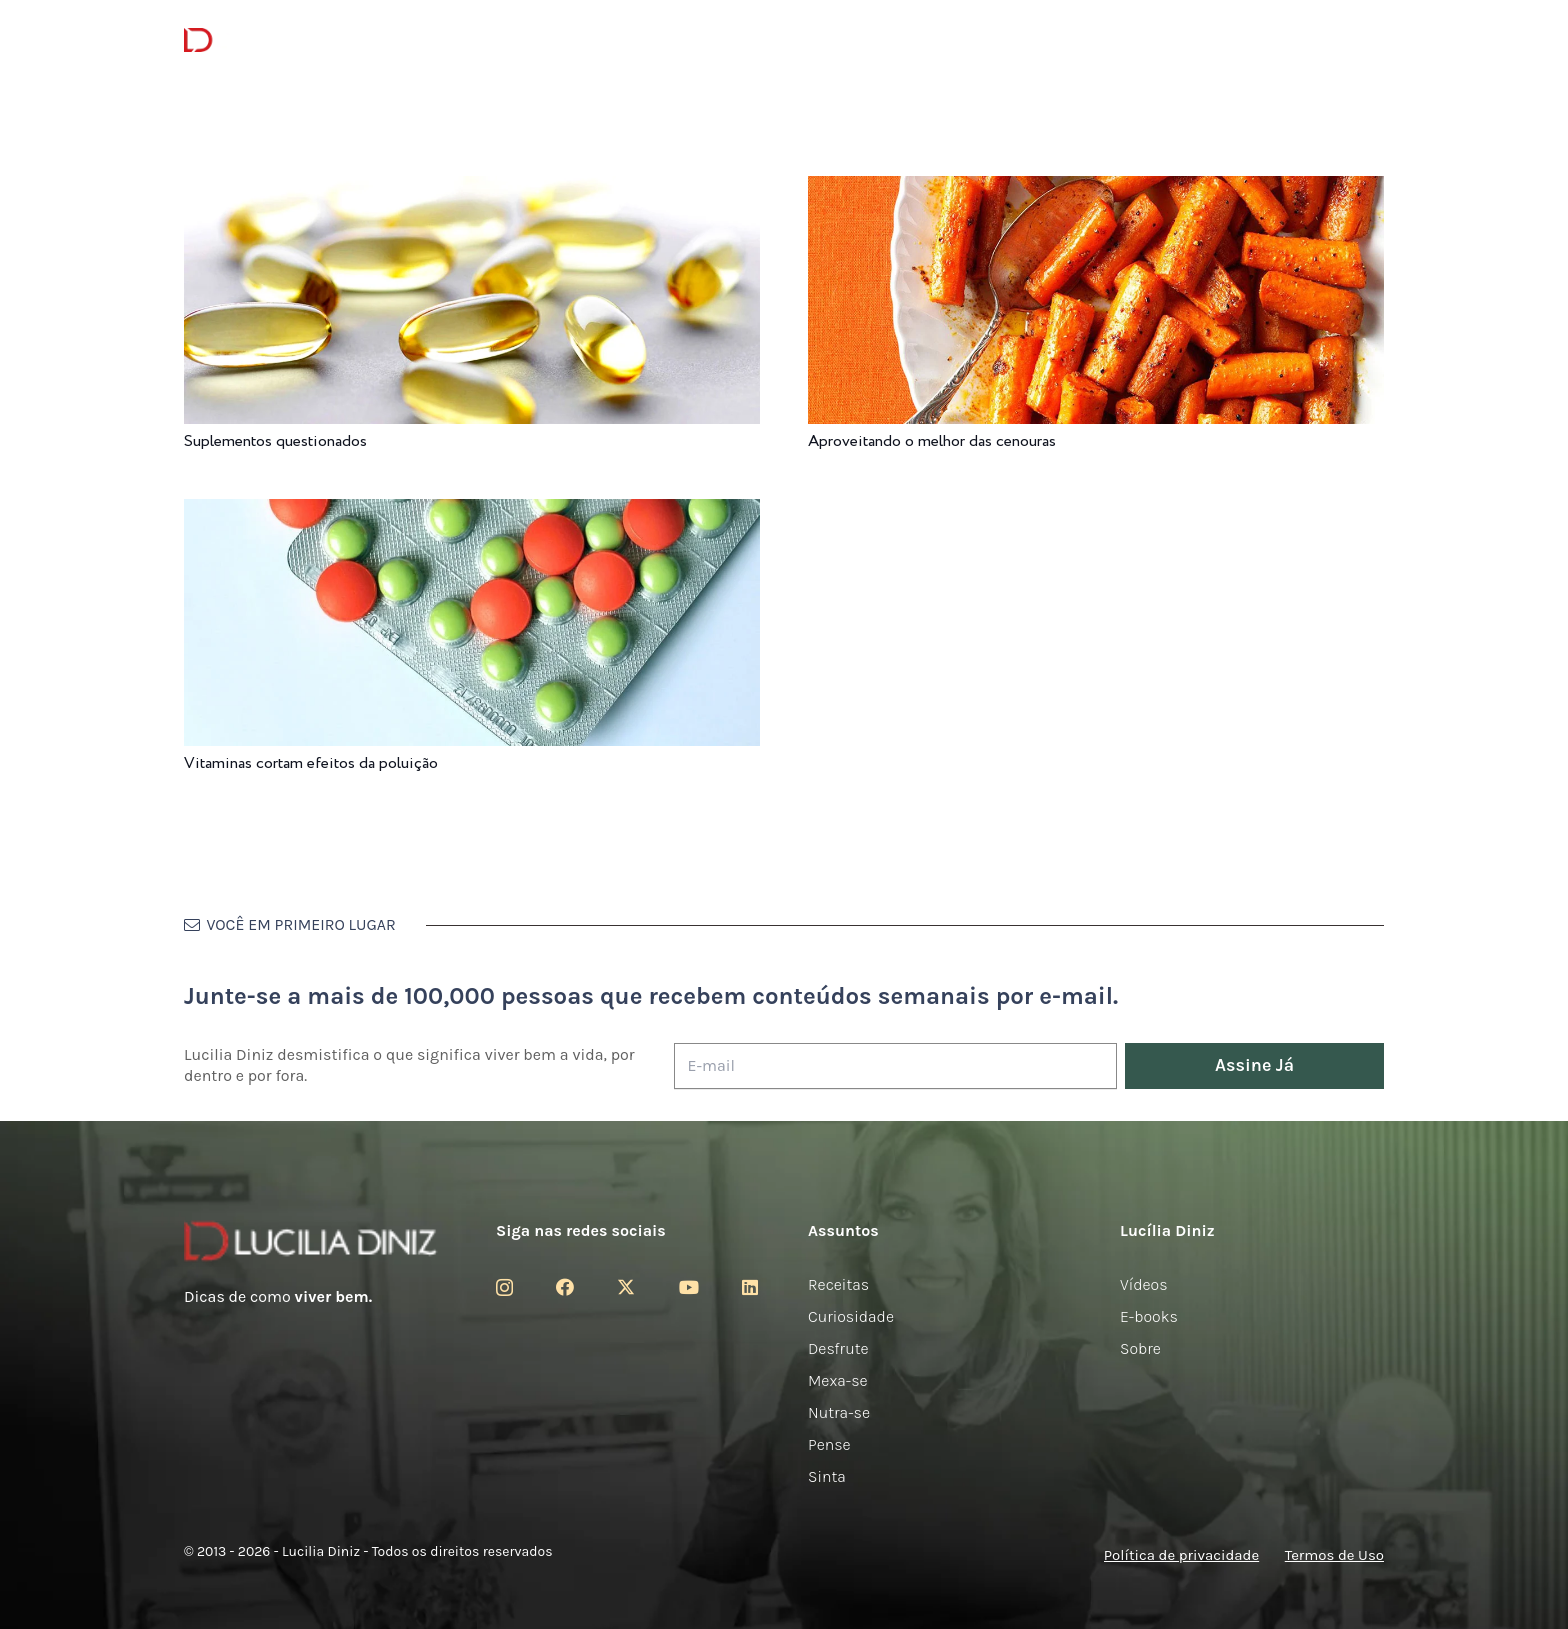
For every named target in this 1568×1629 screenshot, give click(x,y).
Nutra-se (839, 1412)
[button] (1373, 40)
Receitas (838, 1284)
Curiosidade (851, 1316)
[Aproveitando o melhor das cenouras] (1096, 189)
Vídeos (1144, 1284)
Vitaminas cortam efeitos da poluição (311, 763)
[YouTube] (689, 1287)
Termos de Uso (1334, 1555)
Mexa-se (838, 1380)
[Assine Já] (1254, 1066)
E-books (1149, 1316)
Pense (829, 1444)
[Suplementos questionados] (472, 189)
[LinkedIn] (750, 1287)
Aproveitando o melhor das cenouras (932, 441)
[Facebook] (565, 1287)
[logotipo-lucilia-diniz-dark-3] (265, 40)
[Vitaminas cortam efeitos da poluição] (472, 512)
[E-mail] (895, 1066)
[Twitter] (626, 1287)
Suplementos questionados (275, 441)
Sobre (1140, 1348)
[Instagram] (504, 1288)
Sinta (827, 1476)
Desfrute (838, 1348)
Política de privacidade (1181, 1555)
